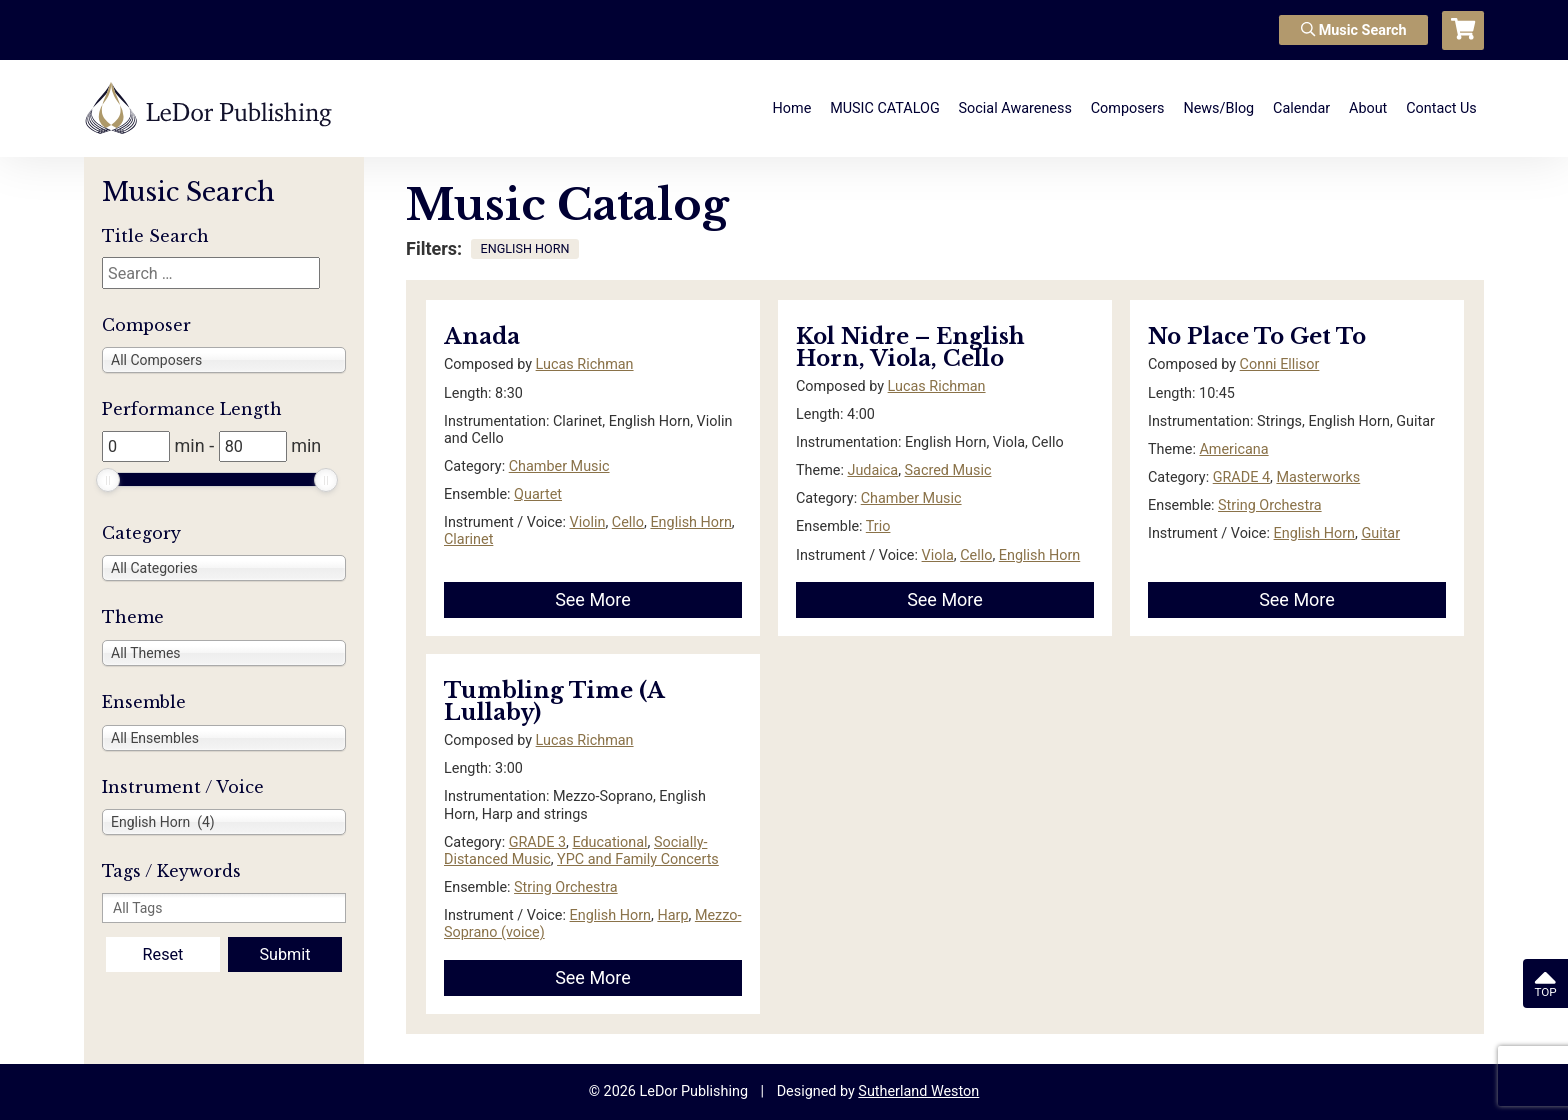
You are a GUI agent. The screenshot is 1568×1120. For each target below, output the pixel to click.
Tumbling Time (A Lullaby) (554, 701)
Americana (1233, 449)
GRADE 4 (1241, 477)
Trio (878, 526)
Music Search (1354, 30)
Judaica (872, 470)
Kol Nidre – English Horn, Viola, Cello (910, 347)
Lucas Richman (585, 364)
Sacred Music (948, 470)
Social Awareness (1015, 108)
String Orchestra (1270, 505)
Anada (482, 336)
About (1368, 108)
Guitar (1380, 533)
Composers (1128, 108)
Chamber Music (559, 466)
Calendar (1301, 108)
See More (593, 599)
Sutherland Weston (918, 1091)
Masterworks (1318, 477)
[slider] (108, 480)
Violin (588, 522)
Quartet (538, 494)
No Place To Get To (1257, 336)
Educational (609, 842)
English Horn (690, 522)
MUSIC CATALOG (885, 108)
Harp (672, 915)
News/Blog (1218, 108)
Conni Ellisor (1280, 364)
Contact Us (1441, 108)
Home (792, 108)
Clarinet (468, 539)
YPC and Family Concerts (638, 859)
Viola (938, 555)
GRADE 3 (537, 842)
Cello (628, 522)
